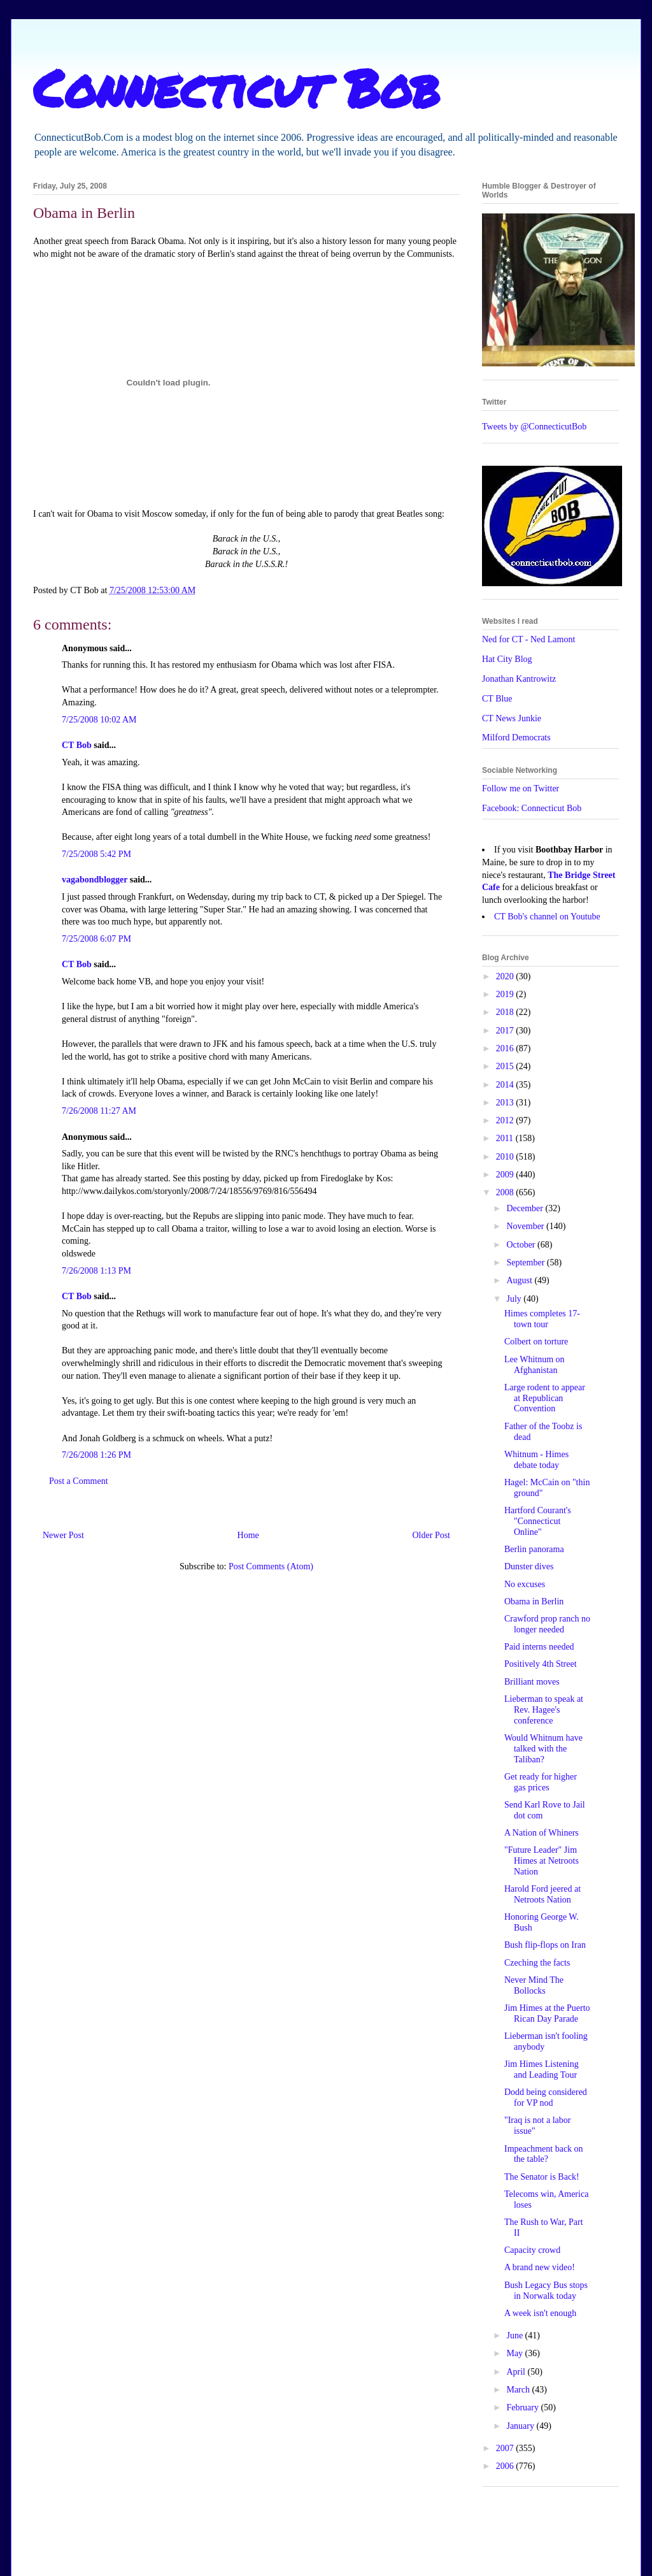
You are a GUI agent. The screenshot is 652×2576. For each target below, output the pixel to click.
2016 (506, 1048)
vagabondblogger (94, 879)
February (523, 2407)
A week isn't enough (540, 2313)
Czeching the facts (537, 1963)
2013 (506, 1102)
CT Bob (77, 745)
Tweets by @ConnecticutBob (534, 426)
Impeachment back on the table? (543, 2154)
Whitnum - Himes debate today (536, 1460)
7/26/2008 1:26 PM (96, 1455)
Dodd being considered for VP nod (545, 2097)
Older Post (432, 1535)
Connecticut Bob (236, 87)
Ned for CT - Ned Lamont (528, 639)
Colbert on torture (536, 1341)
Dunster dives (528, 1566)
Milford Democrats (516, 737)
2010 (506, 1157)
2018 (506, 1012)
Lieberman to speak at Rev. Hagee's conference (543, 1709)
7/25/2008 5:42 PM (96, 854)
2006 (506, 2466)
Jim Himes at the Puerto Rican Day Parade (547, 2013)
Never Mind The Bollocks (533, 1985)
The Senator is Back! (541, 2177)
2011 (506, 1138)
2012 (506, 1120)
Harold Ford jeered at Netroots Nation (542, 1894)
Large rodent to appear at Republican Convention (544, 1398)
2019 (506, 994)
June (515, 2335)
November (526, 1226)
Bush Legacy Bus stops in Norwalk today (546, 2290)
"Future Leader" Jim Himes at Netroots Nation (541, 1860)
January (521, 2426)
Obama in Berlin (533, 1601)
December (525, 1208)
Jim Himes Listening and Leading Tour (541, 2069)
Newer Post (63, 1535)
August (520, 1280)
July (514, 1299)
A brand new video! (539, 2267)
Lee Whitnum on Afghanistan (534, 1365)
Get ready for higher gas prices (540, 1782)
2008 (506, 1192)
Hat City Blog (507, 659)
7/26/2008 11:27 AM (99, 1111)
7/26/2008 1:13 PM (96, 1271)
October (521, 1244)
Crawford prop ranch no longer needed (547, 1624)
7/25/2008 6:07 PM (96, 939)
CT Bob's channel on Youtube (547, 916)
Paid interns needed (539, 1646)
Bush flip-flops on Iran (545, 1945)
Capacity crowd (532, 2250)
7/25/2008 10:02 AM (99, 719)
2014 (506, 1085)
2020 (506, 976)
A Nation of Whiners (541, 1833)
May (515, 2353)
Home (248, 1535)
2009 (506, 1174)
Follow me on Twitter (520, 788)
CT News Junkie (511, 718)
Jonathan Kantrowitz (519, 679)
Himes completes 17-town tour (542, 1319)
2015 (506, 1066)
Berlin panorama (534, 1549)
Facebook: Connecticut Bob (531, 808)
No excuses (524, 1584)
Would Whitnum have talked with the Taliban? (543, 1748)
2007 (506, 2448)
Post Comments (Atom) (271, 1566)
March (519, 2389)
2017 (506, 1030)
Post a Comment (78, 1481)
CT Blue (497, 698)
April (516, 2372)
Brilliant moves (532, 1682)
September (526, 1262)
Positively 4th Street (540, 1664)
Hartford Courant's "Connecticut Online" (537, 1521)
